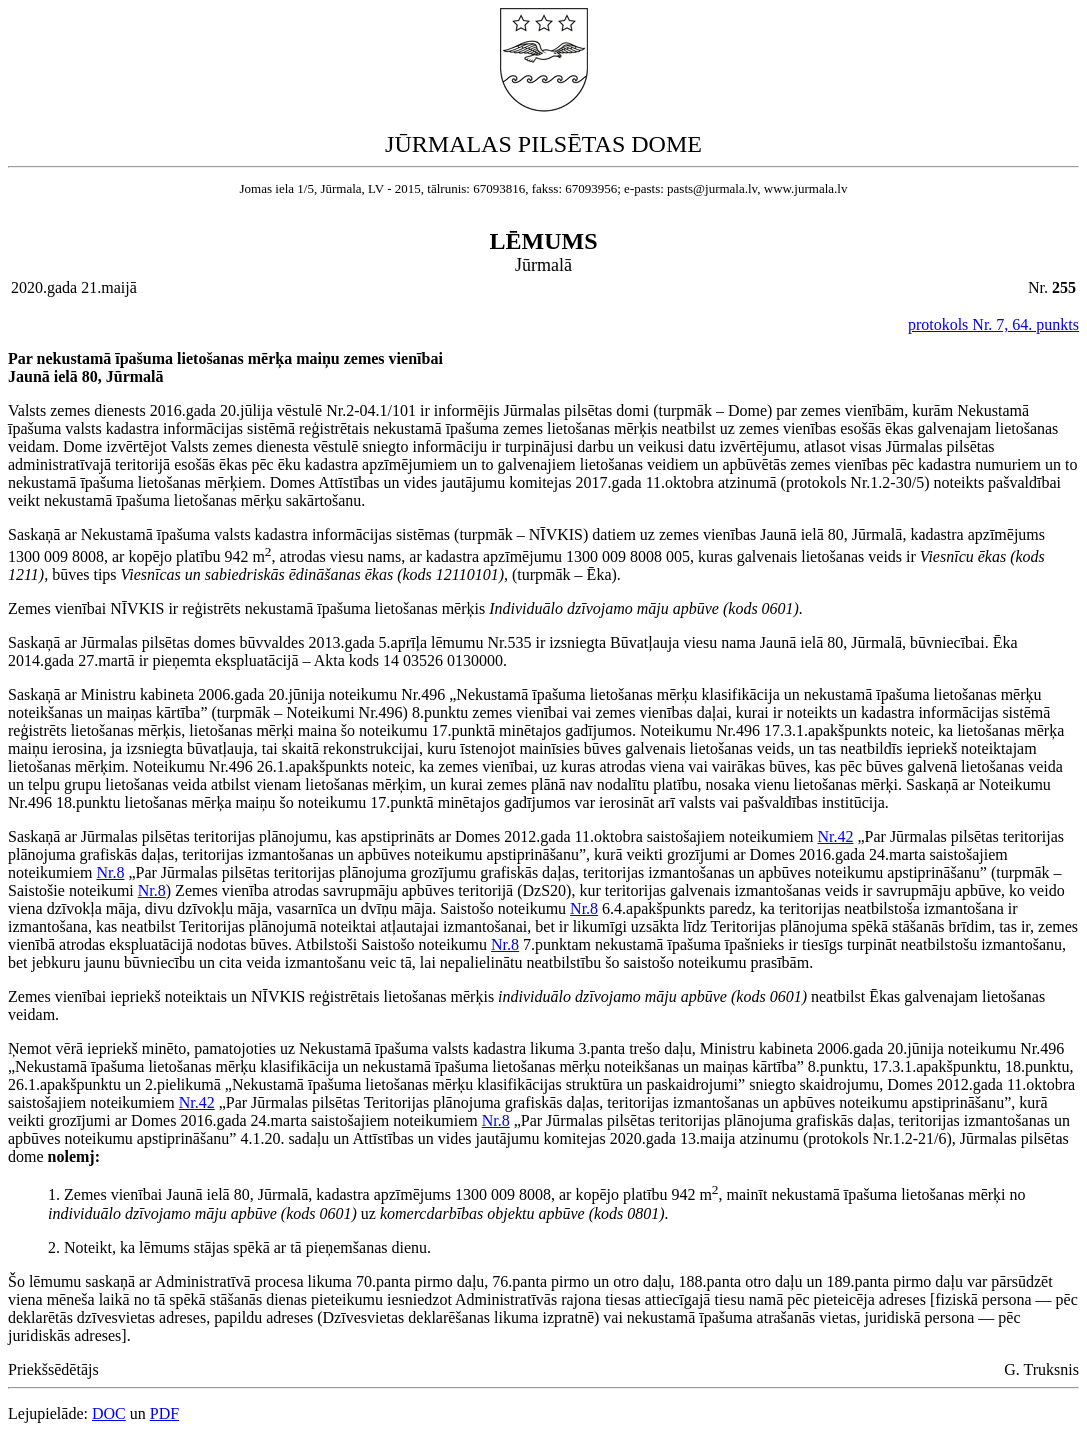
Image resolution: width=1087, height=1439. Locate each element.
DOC (109, 1413)
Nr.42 (835, 836)
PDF (164, 1413)
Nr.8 (110, 872)
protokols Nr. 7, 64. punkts (993, 324)
